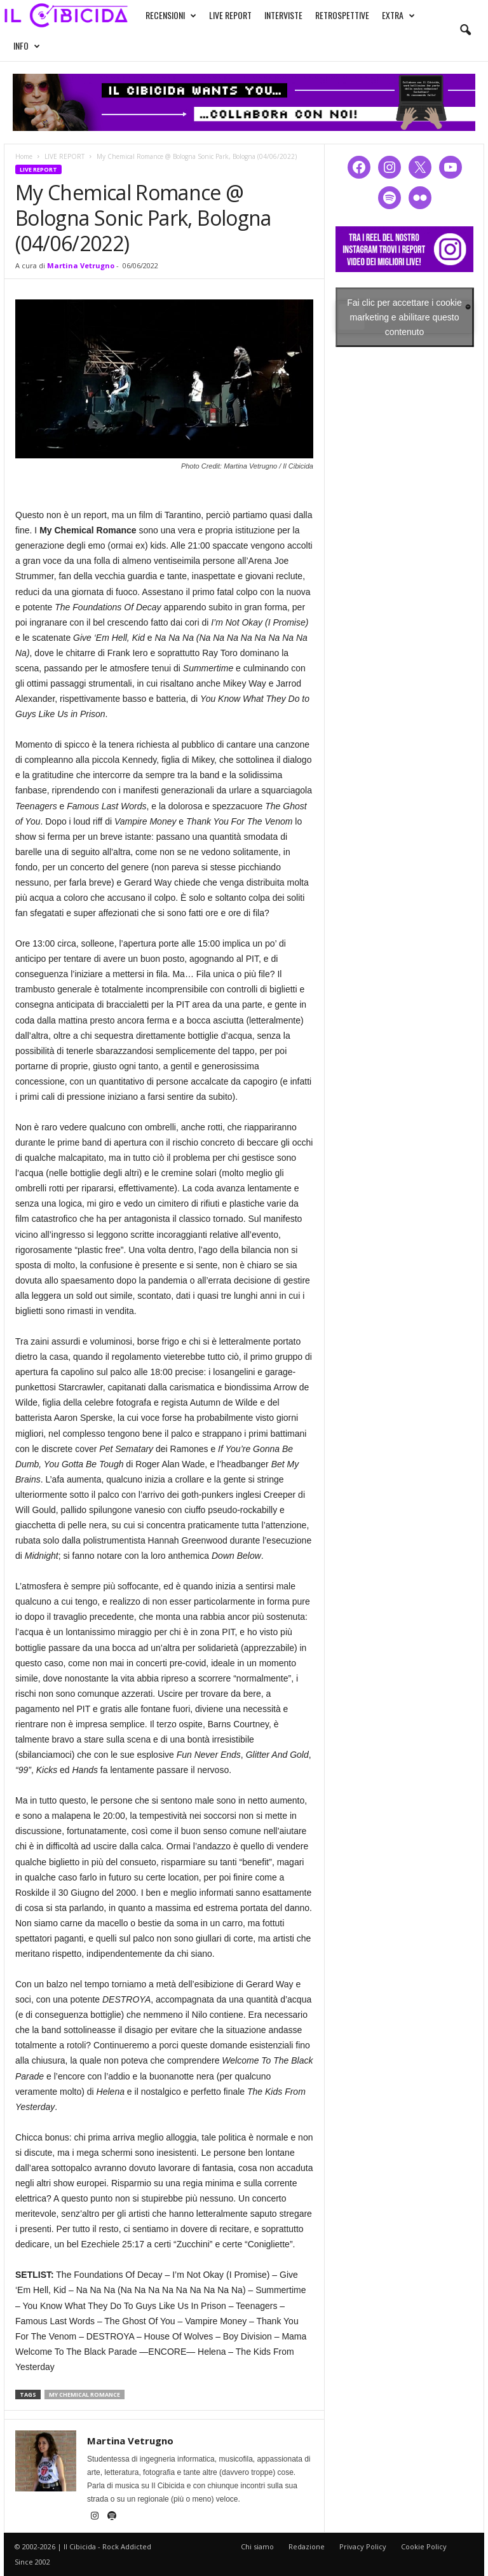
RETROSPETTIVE (342, 15)
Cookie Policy (424, 2546)
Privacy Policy (362, 2546)
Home (23, 156)
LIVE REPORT (230, 15)
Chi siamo (257, 2546)
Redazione (306, 2546)
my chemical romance (84, 2394)
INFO (26, 46)
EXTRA (398, 15)
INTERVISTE (283, 15)
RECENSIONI (171, 15)
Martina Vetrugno (80, 265)
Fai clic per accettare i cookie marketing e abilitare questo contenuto (404, 316)
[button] (465, 31)
